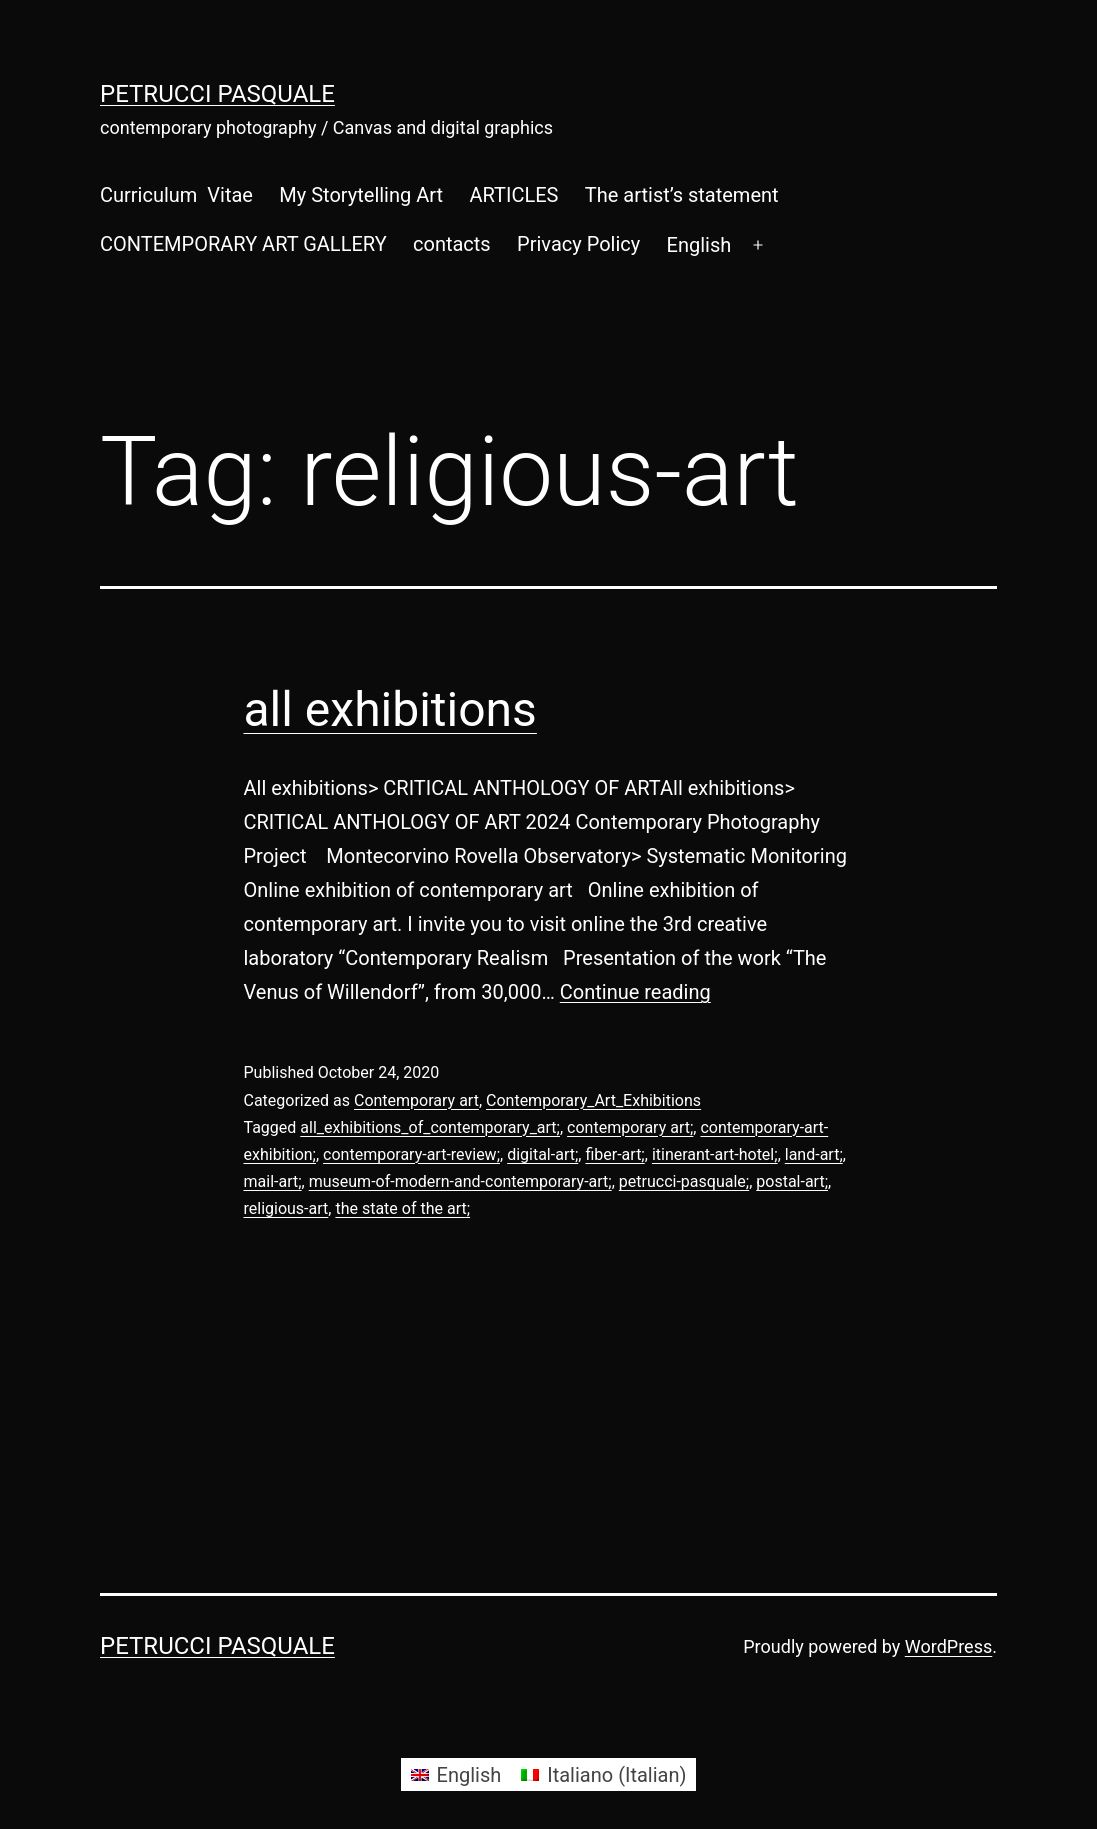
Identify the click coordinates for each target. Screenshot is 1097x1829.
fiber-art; (614, 1154)
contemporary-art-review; (411, 1154)
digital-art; (542, 1154)
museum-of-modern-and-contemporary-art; (460, 1181)
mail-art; (273, 1181)
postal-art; (792, 1181)
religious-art (286, 1208)
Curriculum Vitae (176, 195)
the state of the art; (402, 1208)
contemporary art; (630, 1127)
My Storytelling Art (361, 195)
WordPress (948, 1646)
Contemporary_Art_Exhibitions (593, 1100)
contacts (452, 244)
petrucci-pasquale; (684, 1181)
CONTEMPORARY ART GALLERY (243, 244)
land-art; (814, 1154)
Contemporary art (416, 1100)
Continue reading (635, 992)
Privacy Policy (578, 244)
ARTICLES (513, 195)
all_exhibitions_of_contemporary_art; (430, 1127)
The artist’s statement (682, 195)
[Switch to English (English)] (456, 1774)
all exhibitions (390, 709)
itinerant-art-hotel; (715, 1154)
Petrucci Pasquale (217, 94)
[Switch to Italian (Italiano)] (603, 1774)
